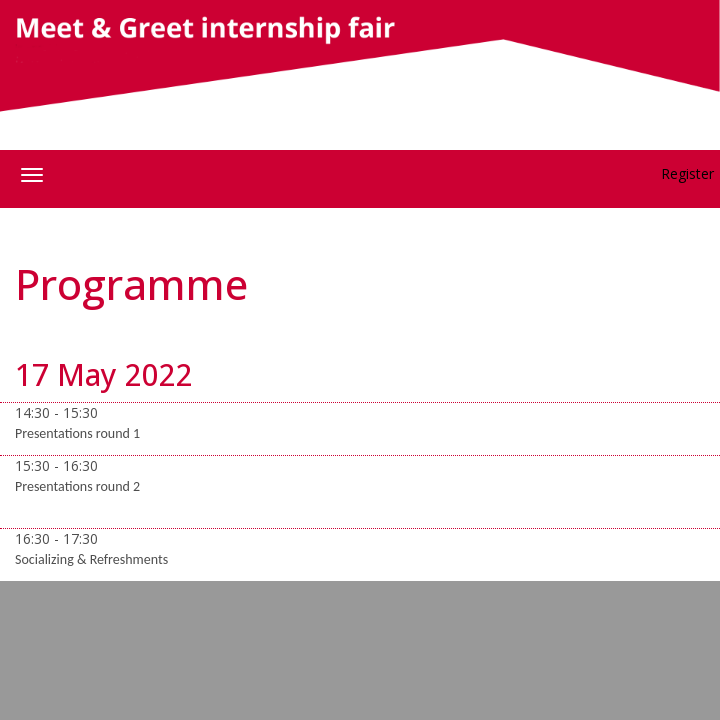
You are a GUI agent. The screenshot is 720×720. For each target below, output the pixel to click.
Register (687, 173)
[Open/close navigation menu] (32, 175)
